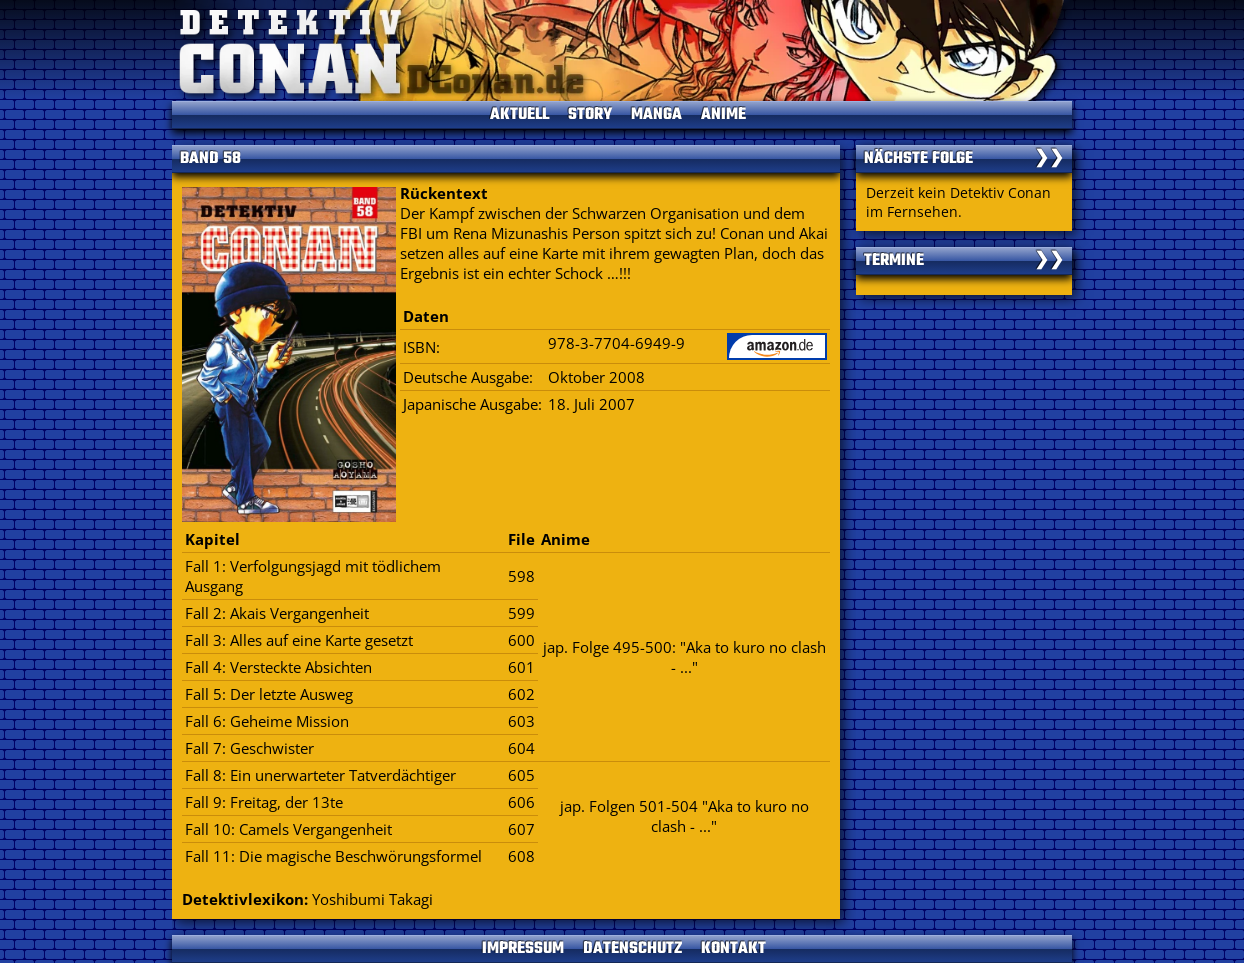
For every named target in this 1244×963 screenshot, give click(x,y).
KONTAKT (733, 949)
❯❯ (1049, 159)
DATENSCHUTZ (632, 949)
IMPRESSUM (523, 949)
